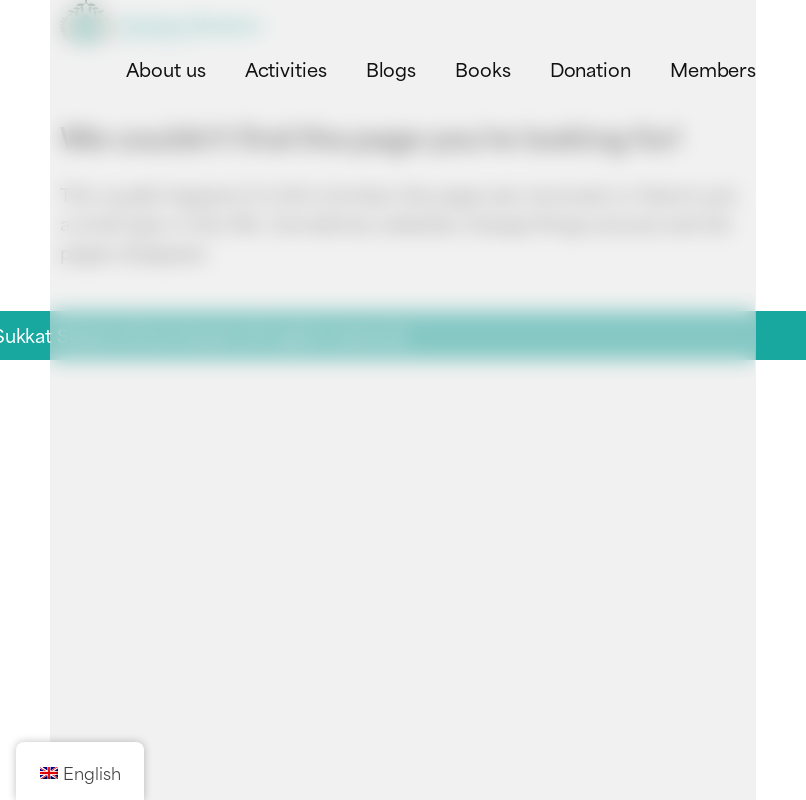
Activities (286, 68)
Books (483, 68)
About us (165, 68)
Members (713, 68)
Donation (590, 68)
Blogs (391, 68)
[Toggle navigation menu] (728, 23)
